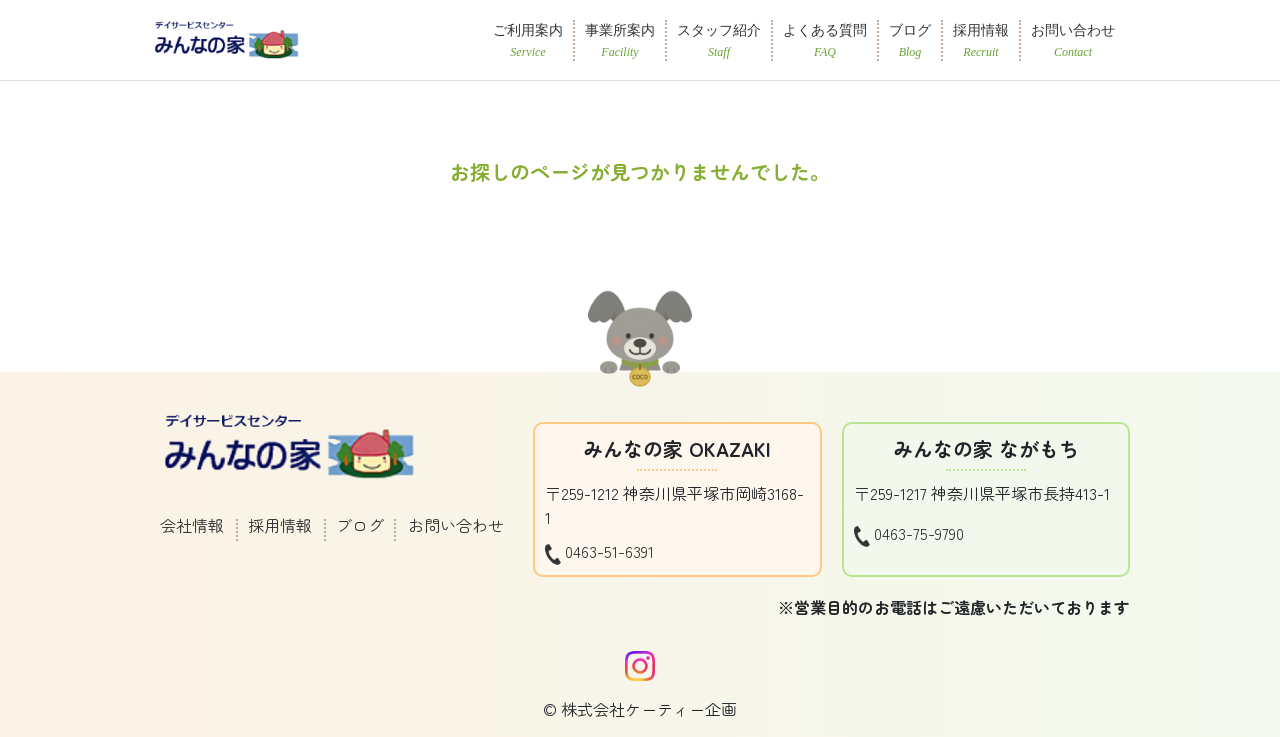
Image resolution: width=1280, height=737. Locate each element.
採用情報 (280, 525)
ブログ (360, 525)
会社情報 (192, 525)
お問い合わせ (456, 525)
